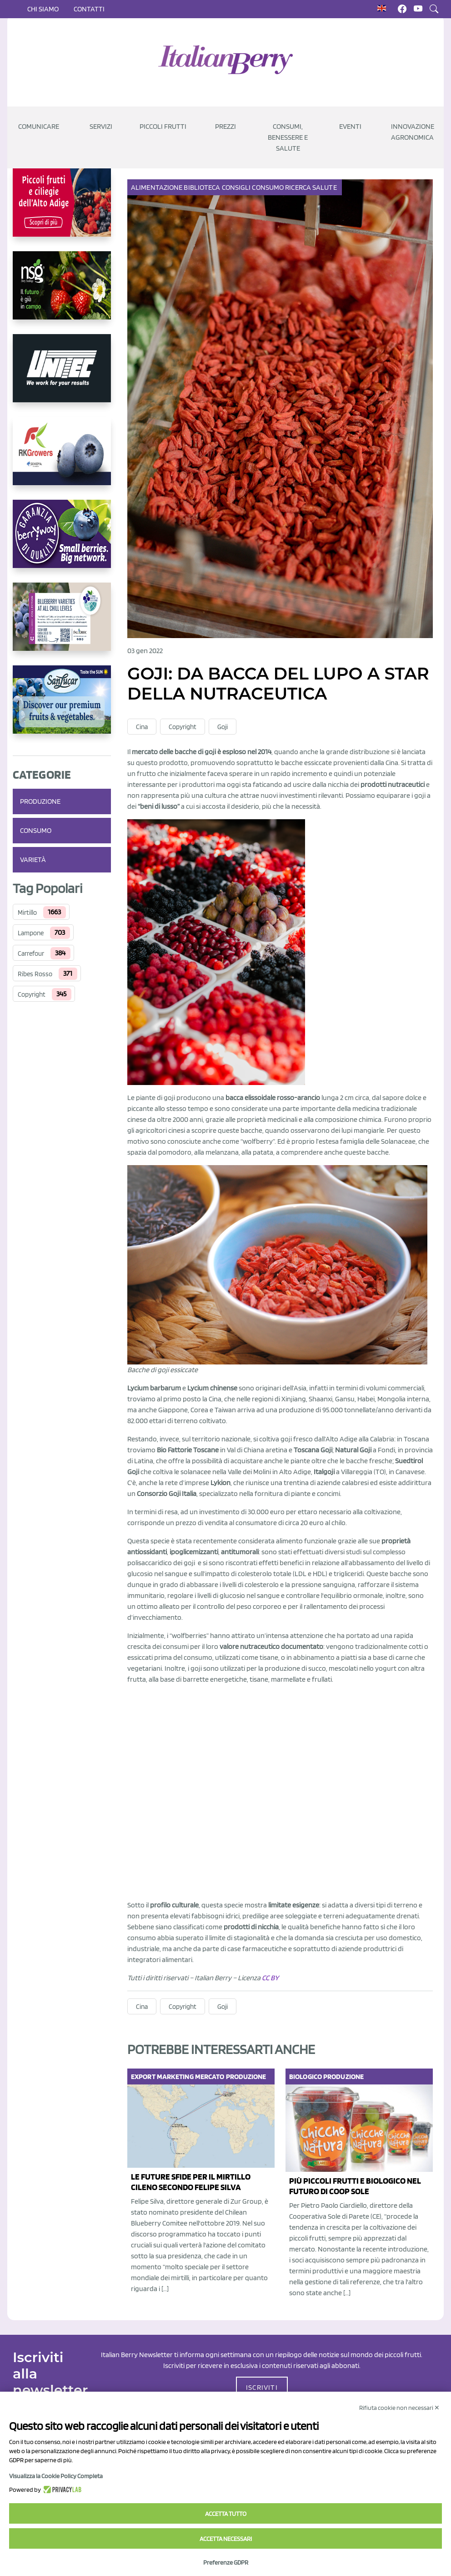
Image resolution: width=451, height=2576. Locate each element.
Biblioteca (202, 187)
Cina (142, 727)
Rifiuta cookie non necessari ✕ (399, 2407)
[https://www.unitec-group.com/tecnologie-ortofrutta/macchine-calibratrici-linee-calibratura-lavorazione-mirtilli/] (62, 375)
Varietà (33, 859)
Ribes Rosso (35, 974)
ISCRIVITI (262, 2387)
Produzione (40, 801)
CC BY (270, 1977)
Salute (325, 187)
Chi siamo (43, 9)
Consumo (35, 830)
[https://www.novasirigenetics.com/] (62, 292)
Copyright (31, 994)
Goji (222, 727)
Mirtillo (27, 912)
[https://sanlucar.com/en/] (62, 706)
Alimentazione (157, 187)
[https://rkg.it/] (62, 458)
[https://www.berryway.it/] (62, 541)
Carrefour (31, 953)
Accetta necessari (226, 2538)
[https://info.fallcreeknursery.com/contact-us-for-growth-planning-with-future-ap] (62, 624)
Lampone (31, 933)
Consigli (237, 187)
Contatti (89, 9)
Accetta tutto (225, 2513)
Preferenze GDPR (225, 2562)
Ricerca (298, 187)
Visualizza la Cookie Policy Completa (56, 2476)
